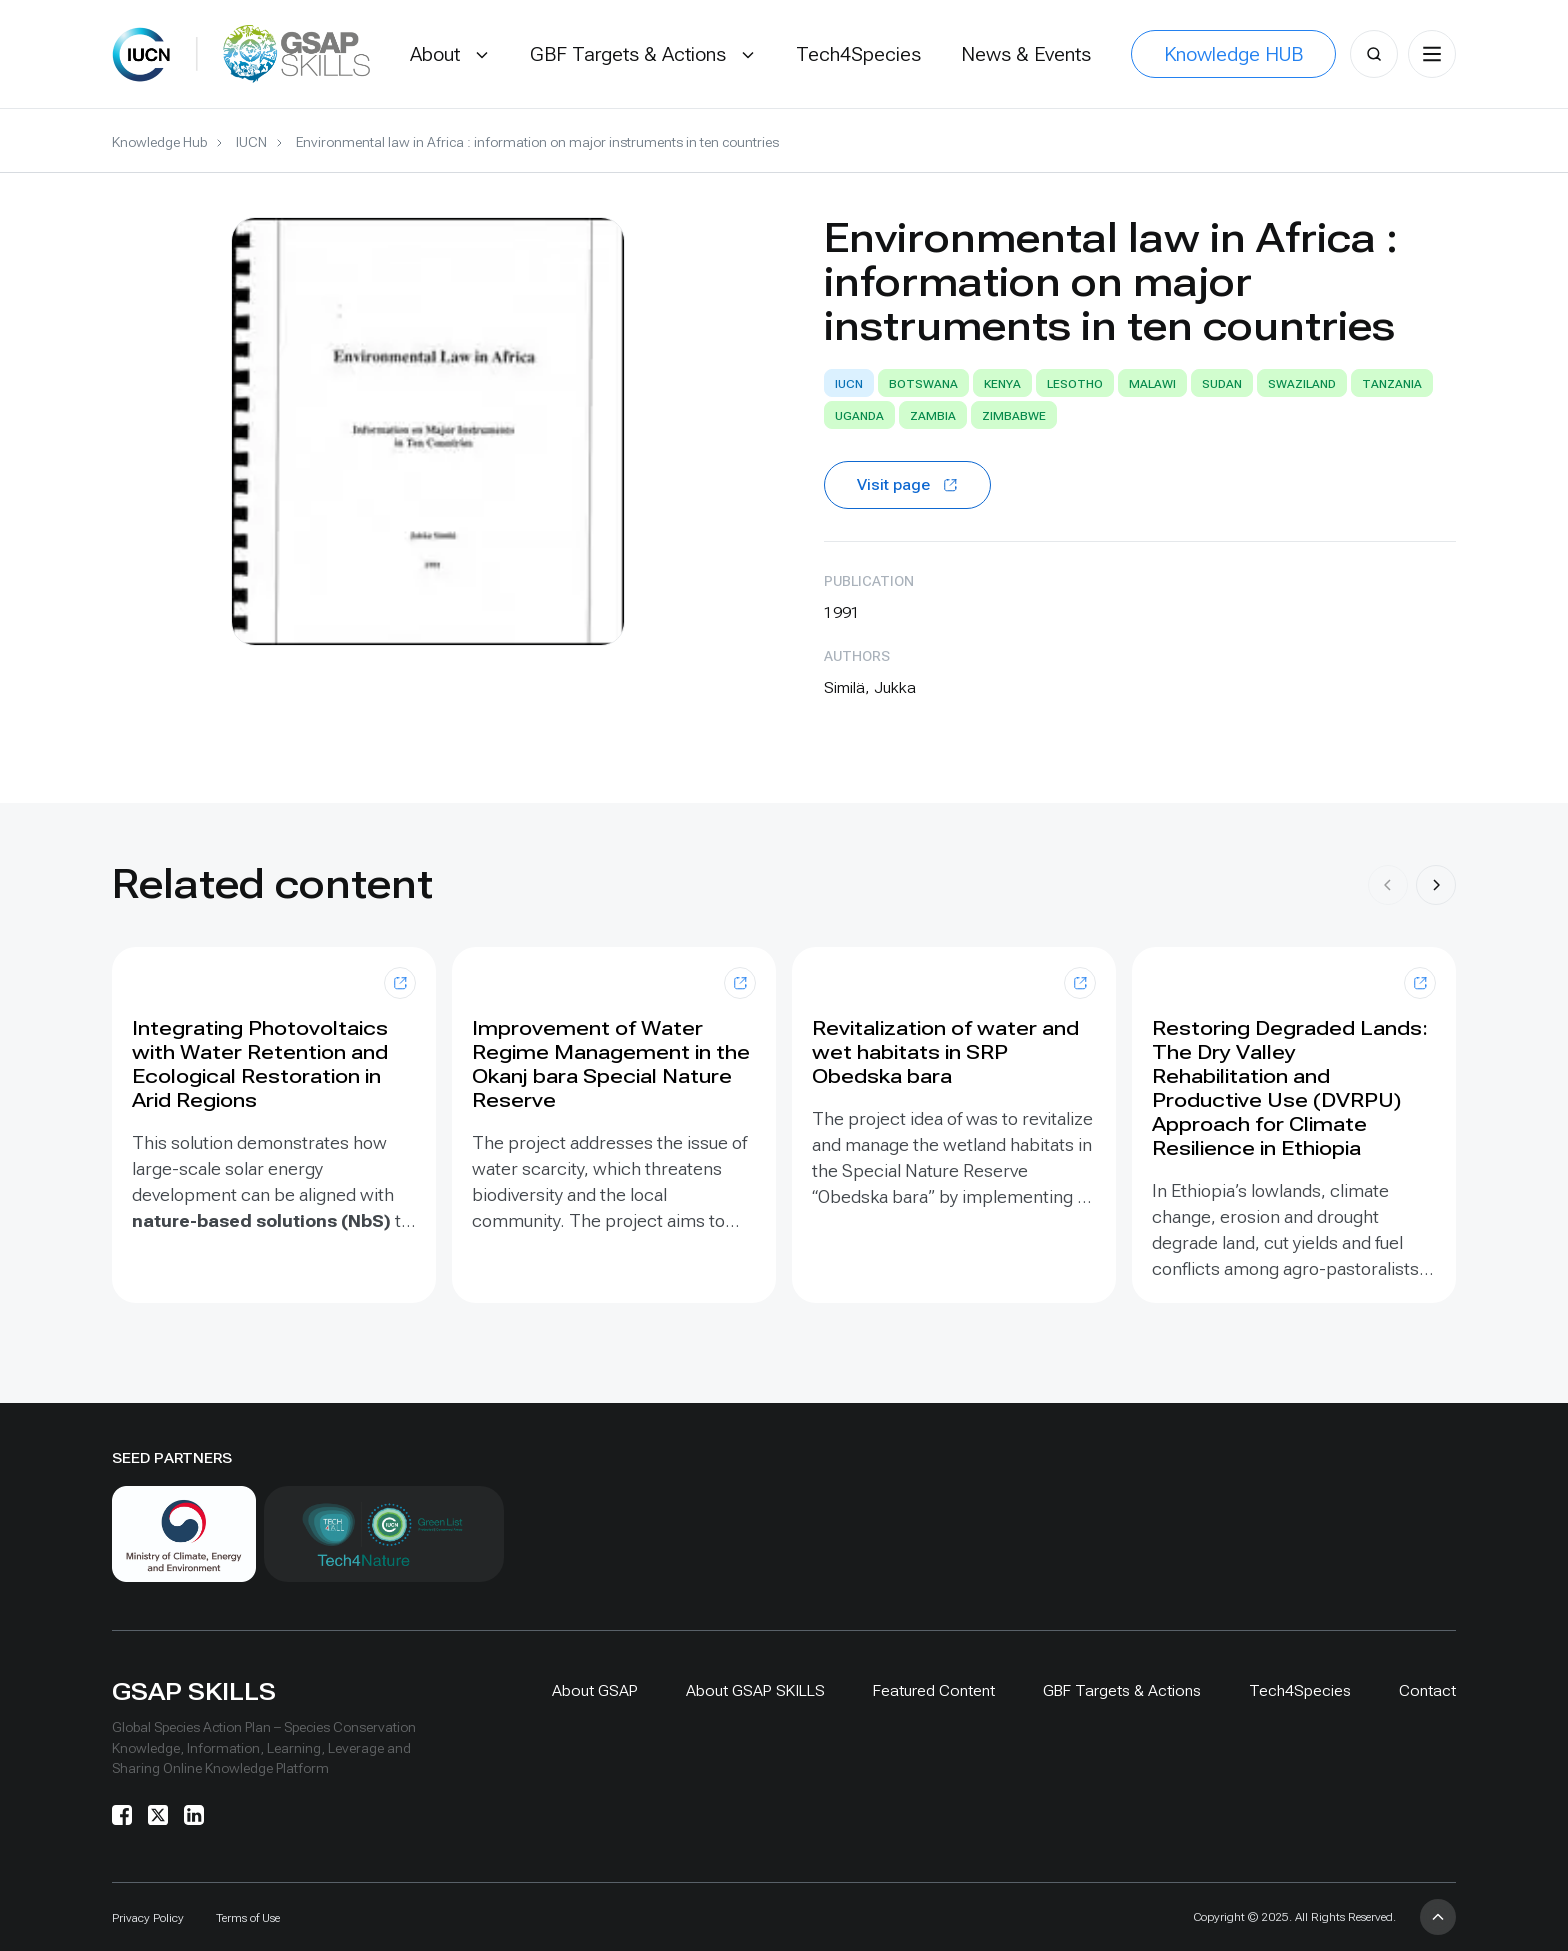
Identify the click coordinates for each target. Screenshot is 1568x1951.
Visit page (907, 484)
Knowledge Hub (159, 142)
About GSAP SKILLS (755, 1690)
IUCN (251, 142)
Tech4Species (1300, 1690)
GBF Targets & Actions (1122, 1690)
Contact (1427, 1690)
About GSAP (595, 1690)
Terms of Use (248, 1918)
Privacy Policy (148, 1918)
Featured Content (934, 1690)
